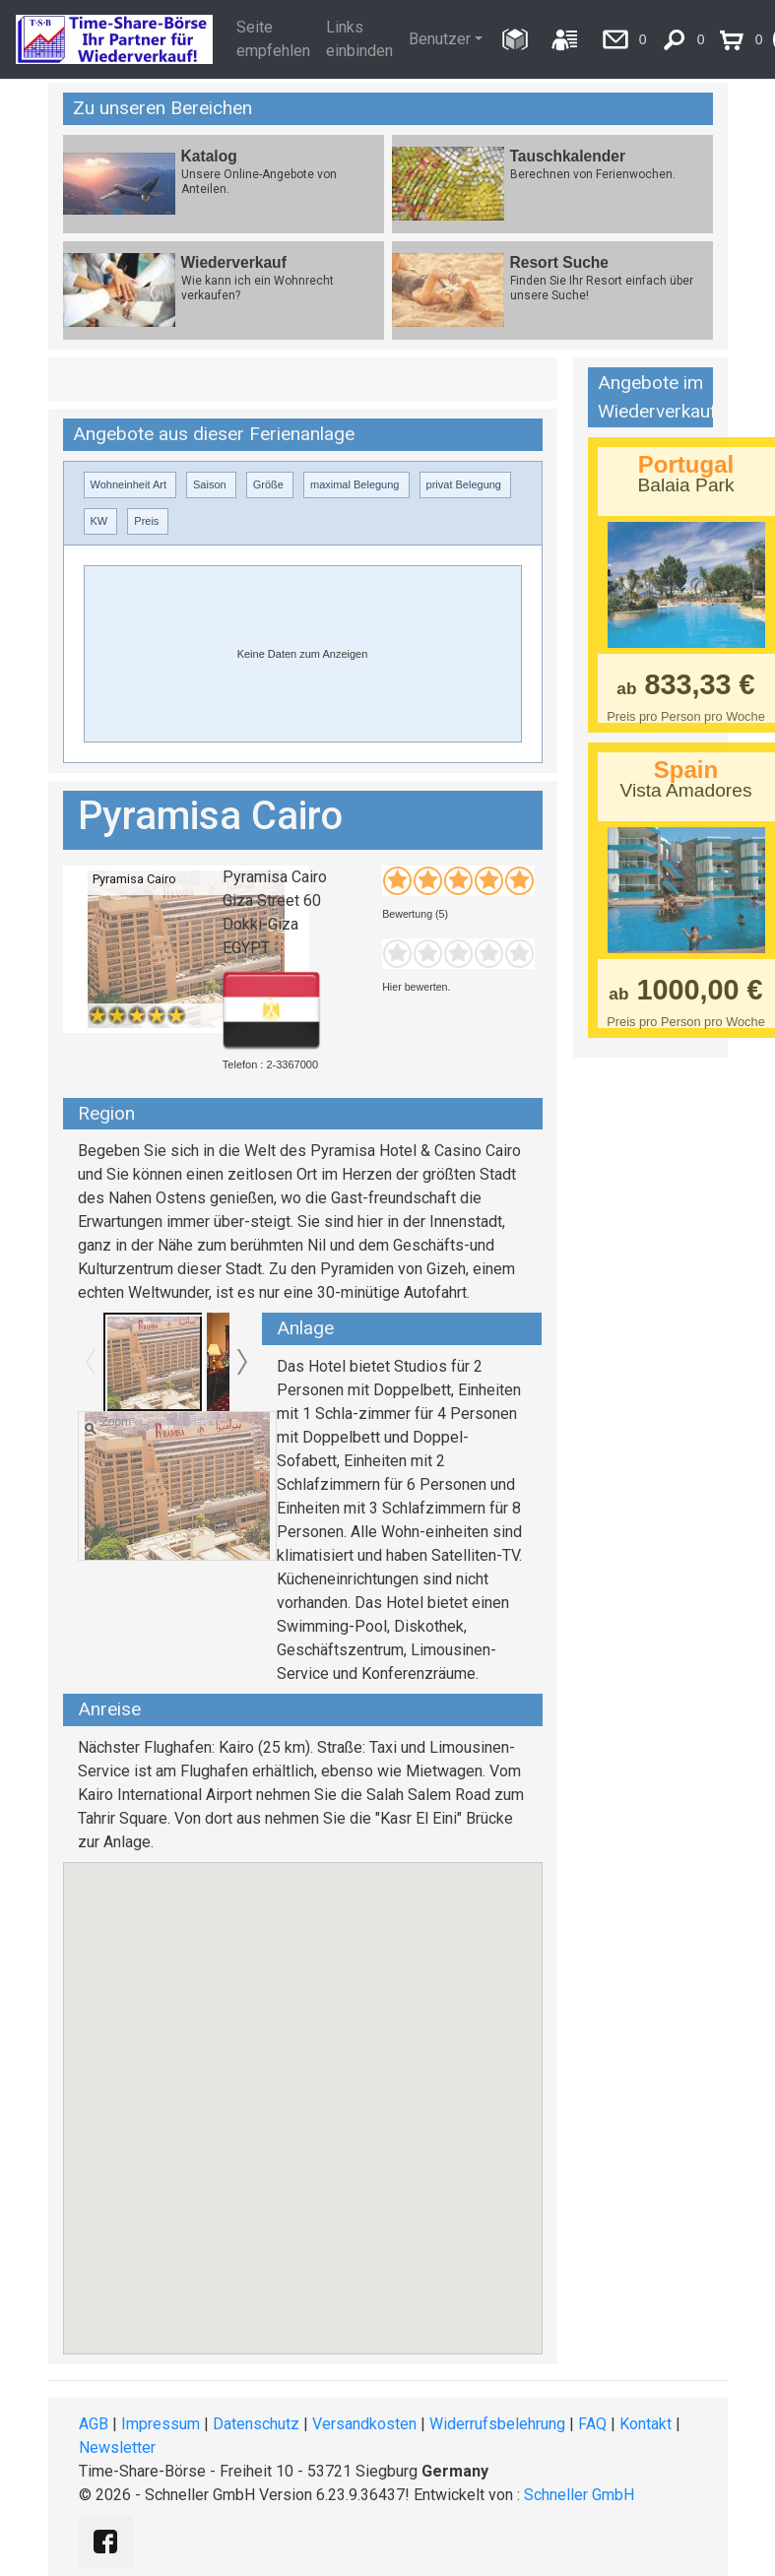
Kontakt (645, 2424)
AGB (93, 2424)
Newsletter (117, 2447)
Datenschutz (256, 2424)
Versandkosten (364, 2424)
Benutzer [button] (440, 39)
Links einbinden (359, 39)
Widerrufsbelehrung (497, 2424)
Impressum (160, 2424)
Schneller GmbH (579, 2494)
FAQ (592, 2424)
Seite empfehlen (273, 39)
